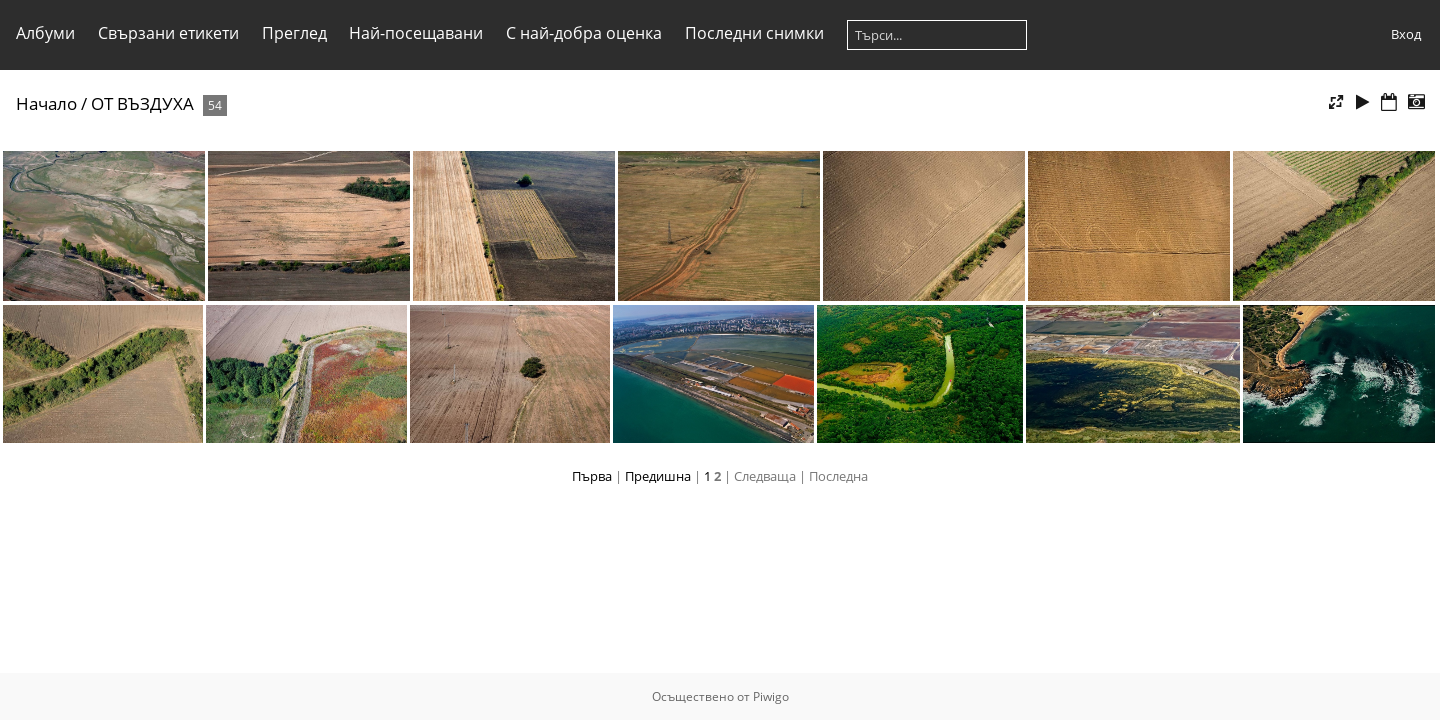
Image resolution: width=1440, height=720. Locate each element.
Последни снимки (754, 33)
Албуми (45, 33)
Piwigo (771, 696)
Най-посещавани (416, 33)
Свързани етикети (168, 33)
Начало (46, 103)
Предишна (658, 476)
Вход (1406, 34)
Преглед (294, 33)
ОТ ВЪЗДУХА (142, 103)
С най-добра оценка (584, 33)
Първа (592, 476)
